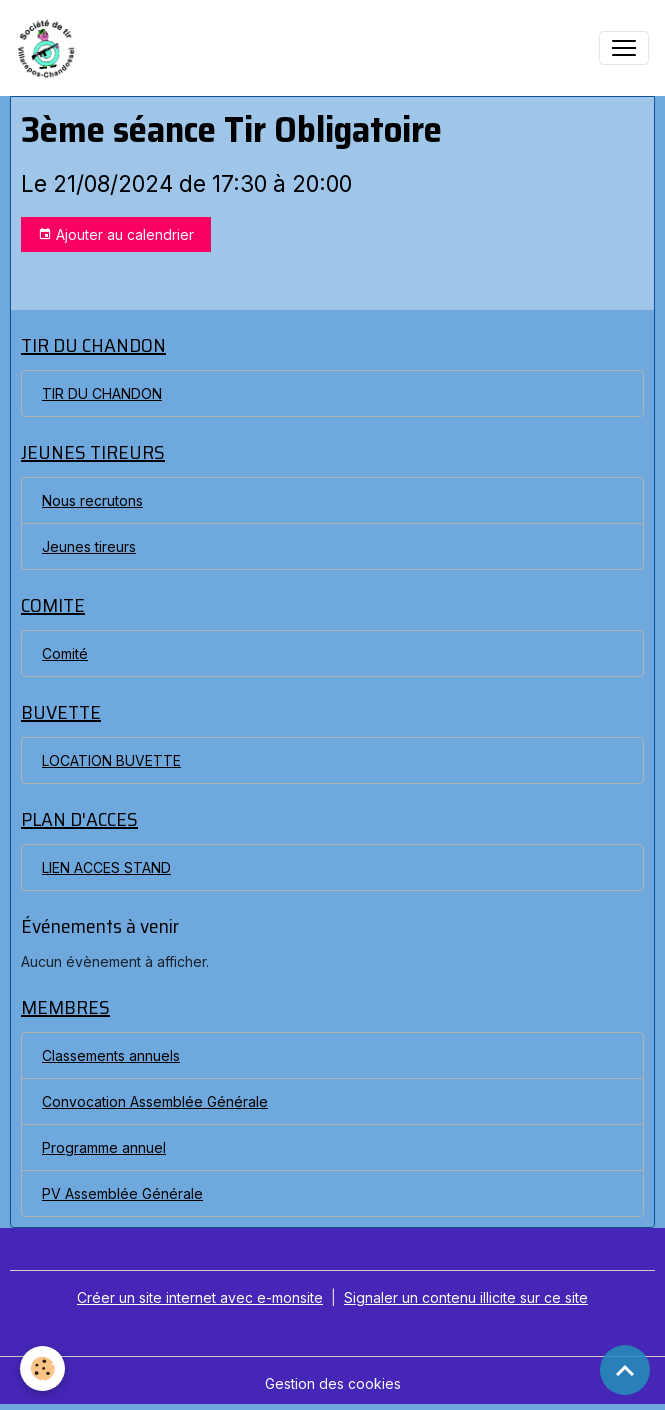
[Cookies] (42, 1368)
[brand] (50, 48)
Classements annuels (111, 1055)
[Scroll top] (625, 1370)
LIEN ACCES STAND (106, 867)
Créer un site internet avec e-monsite (200, 1297)
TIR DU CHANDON (102, 393)
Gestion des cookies (333, 1383)
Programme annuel (104, 1147)
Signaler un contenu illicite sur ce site (466, 1297)
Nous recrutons (92, 500)
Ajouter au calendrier (116, 235)
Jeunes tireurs (89, 546)
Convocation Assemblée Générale (155, 1101)
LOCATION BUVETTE (111, 760)
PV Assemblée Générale (122, 1193)
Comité (65, 653)
